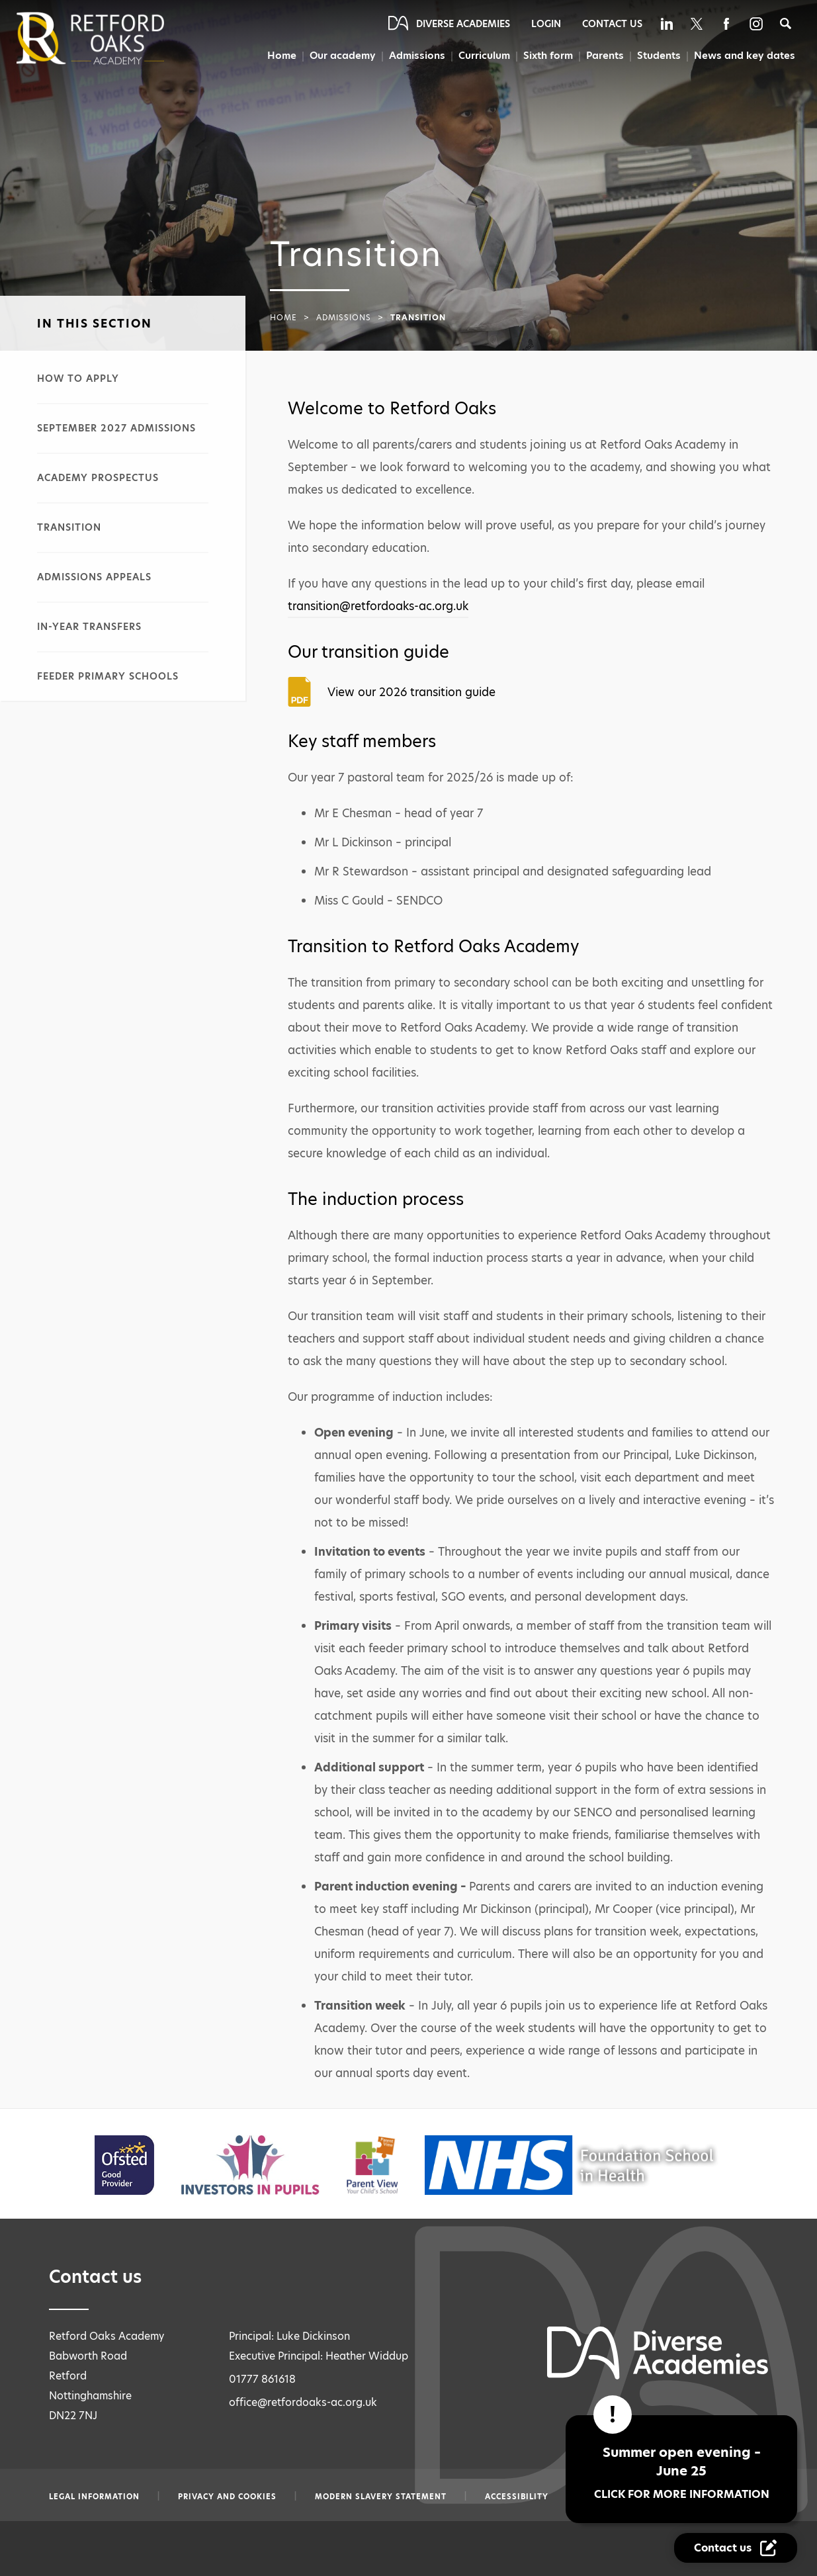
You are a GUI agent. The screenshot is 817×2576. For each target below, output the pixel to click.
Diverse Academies (463, 23)
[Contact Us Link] (735, 2548)
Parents (604, 55)
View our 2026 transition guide (411, 692)
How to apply (78, 378)
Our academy (338, 55)
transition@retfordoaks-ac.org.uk (378, 606)
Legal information (94, 2496)
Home (277, 55)
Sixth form (546, 55)
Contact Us (612, 23)
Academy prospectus (98, 477)
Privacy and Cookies (227, 2496)
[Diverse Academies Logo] (112, 38)
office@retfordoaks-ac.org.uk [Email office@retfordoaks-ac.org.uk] (303, 2402)
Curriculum (481, 55)
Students (659, 55)
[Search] (785, 23)
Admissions (414, 55)
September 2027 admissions (116, 428)
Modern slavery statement (381, 2496)
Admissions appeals (94, 577)
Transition (69, 527)
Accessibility (516, 2496)
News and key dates (745, 55)
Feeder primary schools (108, 676)
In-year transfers (89, 626)
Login (546, 23)
